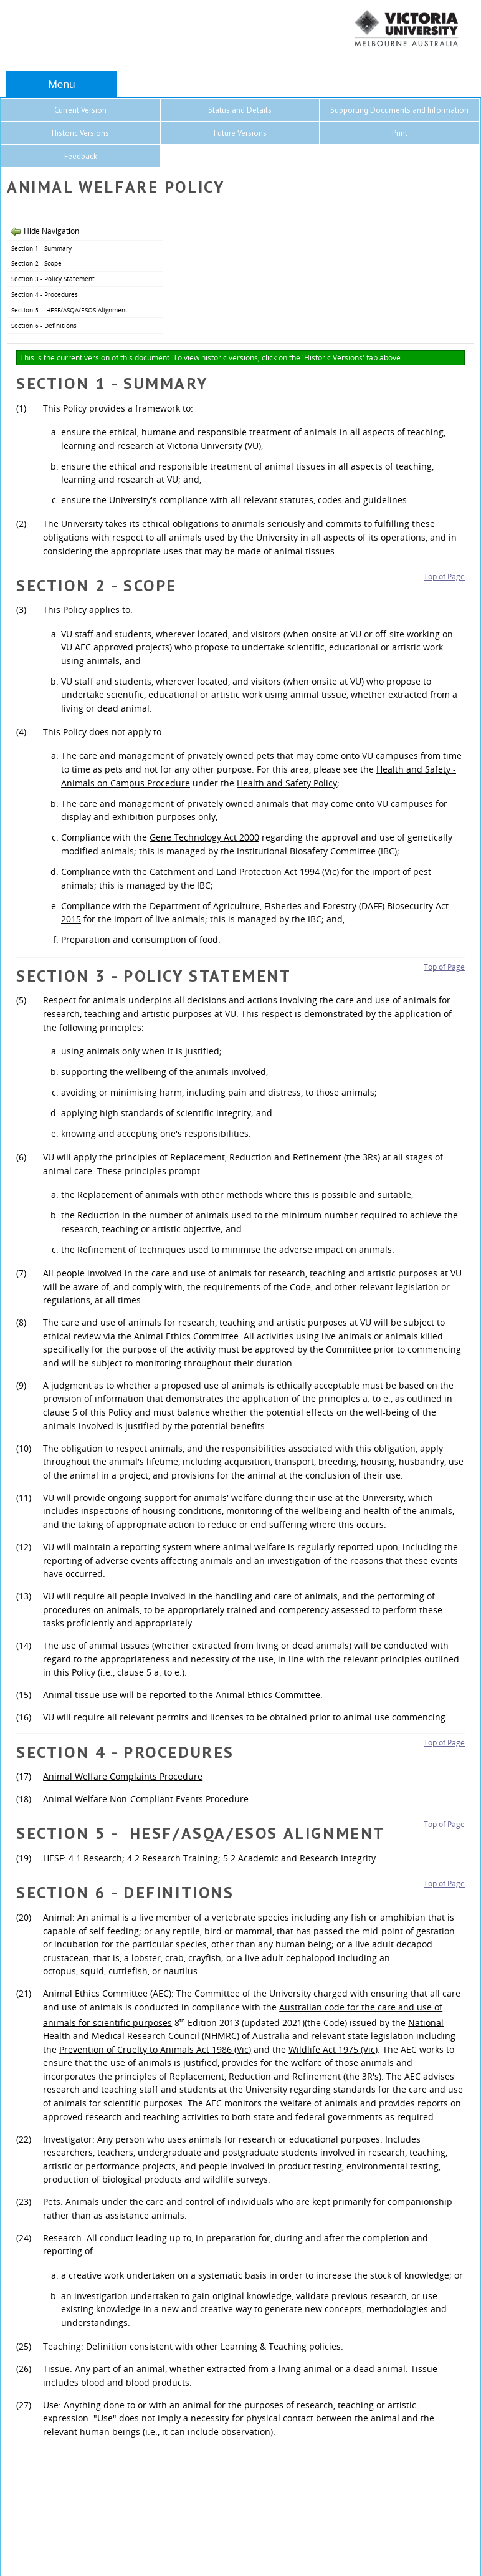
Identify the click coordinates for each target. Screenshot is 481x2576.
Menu (61, 84)
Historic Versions (80, 133)
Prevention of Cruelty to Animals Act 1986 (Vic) (155, 2049)
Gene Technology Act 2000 (204, 837)
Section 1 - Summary (41, 248)
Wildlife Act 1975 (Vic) (333, 2049)
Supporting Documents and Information (399, 110)
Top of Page (444, 576)
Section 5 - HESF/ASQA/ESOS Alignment (69, 310)
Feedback (80, 156)
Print (399, 133)
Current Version (80, 110)
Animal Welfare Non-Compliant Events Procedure (146, 1799)
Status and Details (240, 110)
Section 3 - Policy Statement (53, 278)
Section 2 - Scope (36, 263)
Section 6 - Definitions (44, 325)
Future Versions (240, 133)
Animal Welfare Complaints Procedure (122, 1776)
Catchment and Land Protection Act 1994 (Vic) (244, 871)
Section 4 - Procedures (44, 294)
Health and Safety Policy (287, 783)
